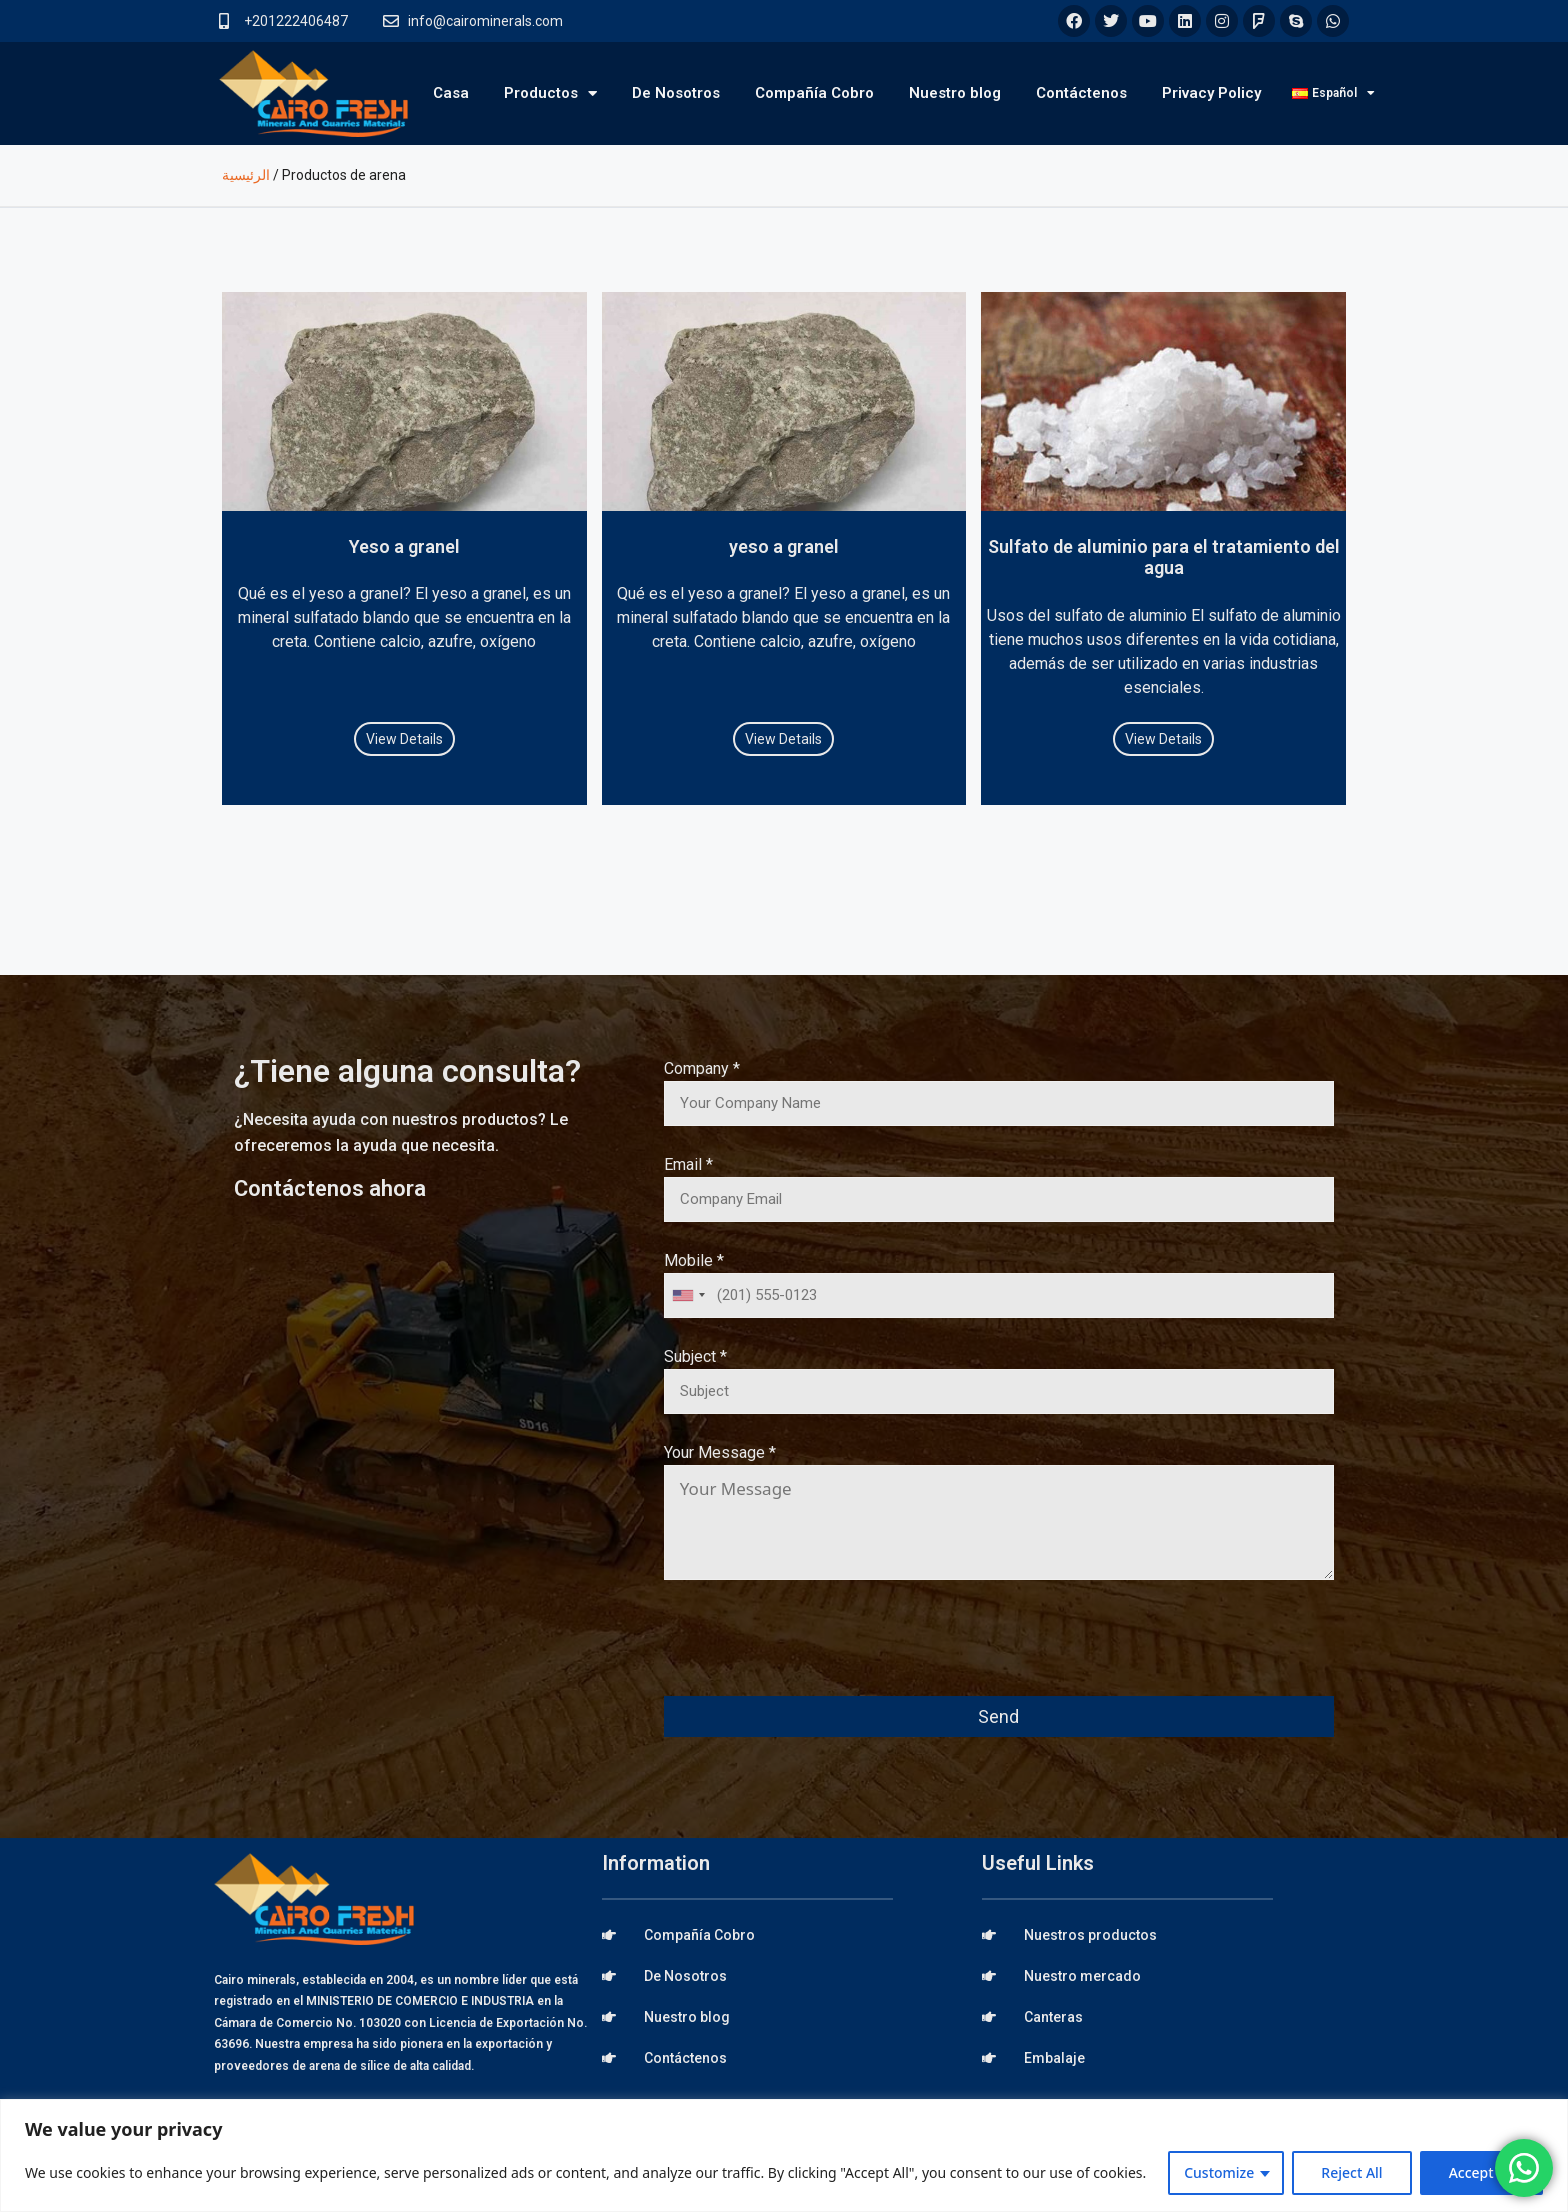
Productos (550, 93)
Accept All (1481, 2172)
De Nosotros (676, 93)
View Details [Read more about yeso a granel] (783, 739)
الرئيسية (246, 175)
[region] (784, 2155)
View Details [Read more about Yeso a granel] (404, 739)
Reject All (1351, 2172)
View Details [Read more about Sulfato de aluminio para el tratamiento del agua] (1163, 739)
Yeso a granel (404, 546)
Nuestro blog (955, 93)
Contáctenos (1081, 93)
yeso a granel (784, 546)
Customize (1219, 2172)
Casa (451, 93)
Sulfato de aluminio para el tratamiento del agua (1164, 557)
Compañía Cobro (814, 93)
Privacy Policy (1211, 93)
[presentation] (816, 1652)
